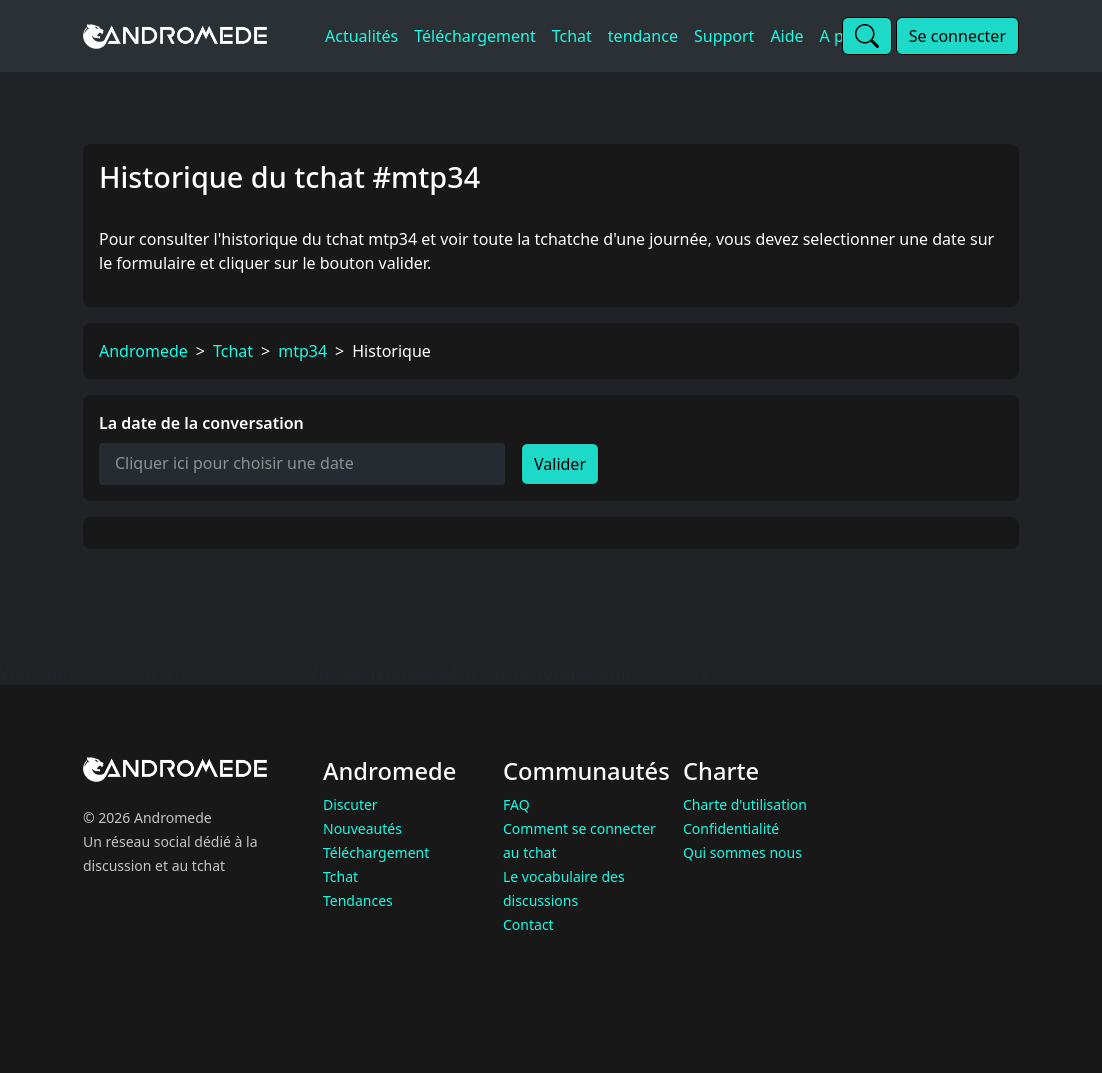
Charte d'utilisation (745, 804)
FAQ (516, 804)
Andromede (143, 351)
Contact (528, 924)
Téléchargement (376, 852)
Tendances (358, 900)
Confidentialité (731, 828)
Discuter (350, 804)
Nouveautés (362, 828)
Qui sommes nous (742, 852)
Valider (560, 464)
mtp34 (302, 351)
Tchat (233, 351)
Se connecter (957, 36)
